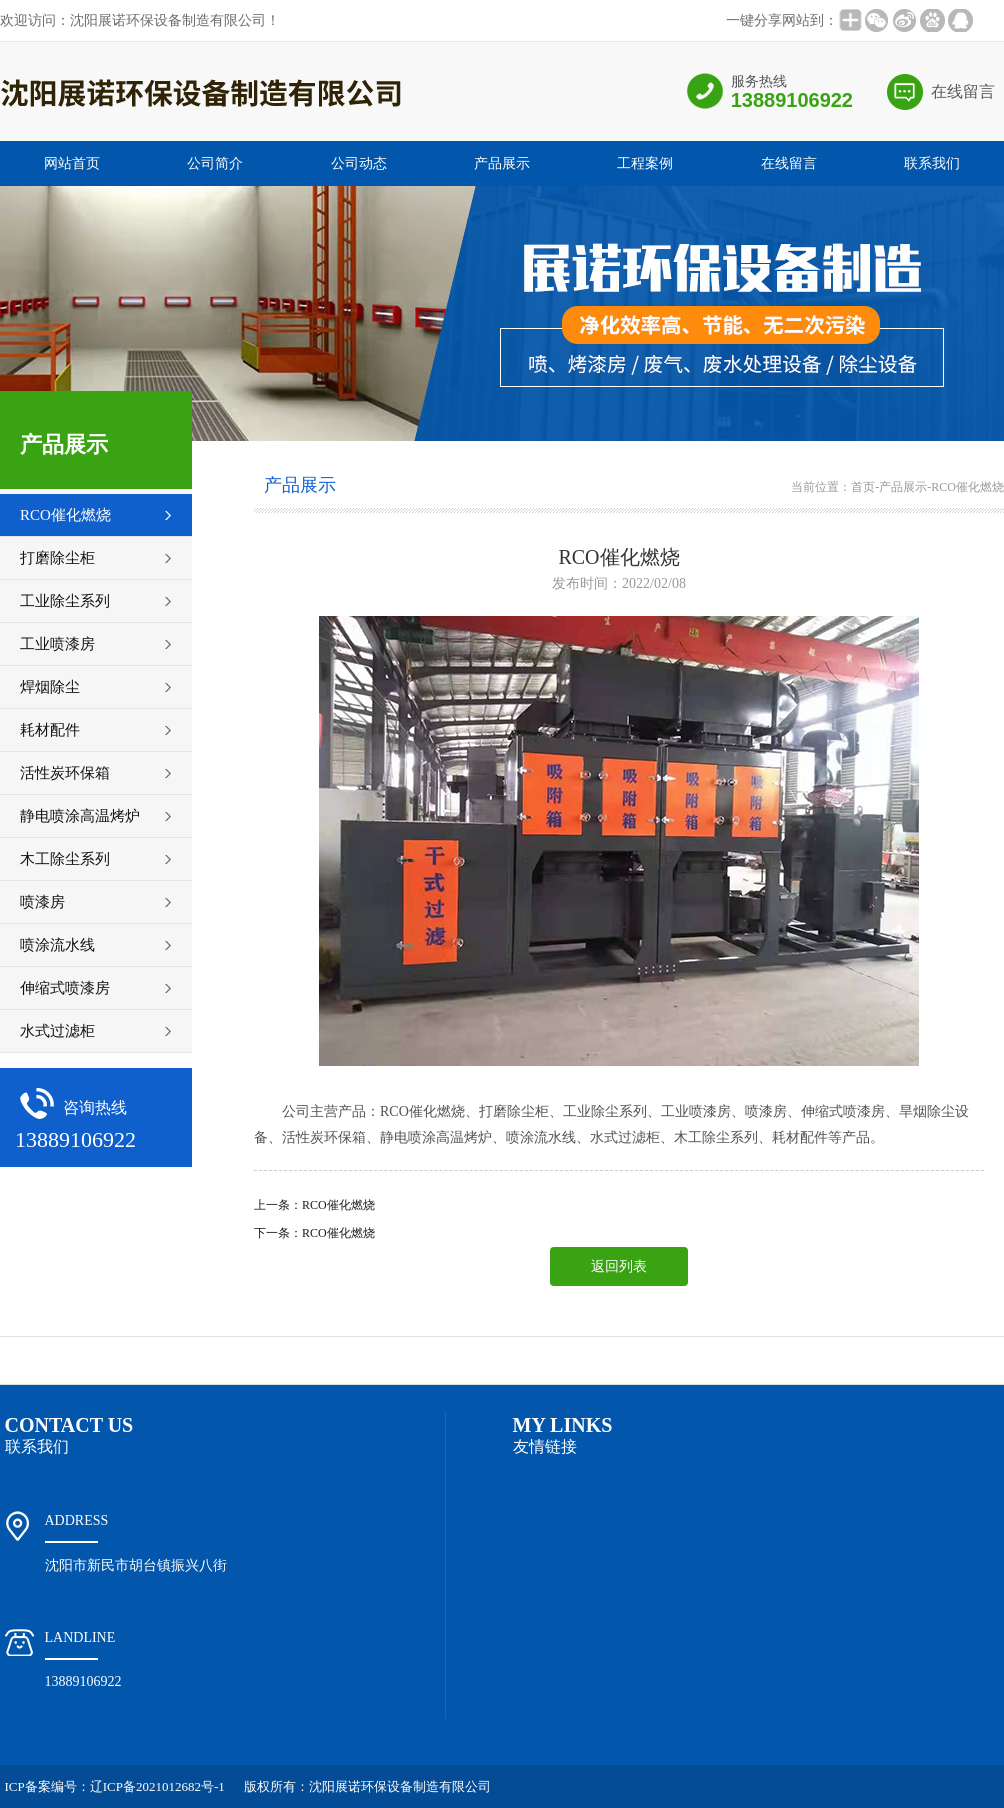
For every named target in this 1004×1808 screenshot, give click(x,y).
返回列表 (619, 1266)
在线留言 (963, 91)
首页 (863, 487)
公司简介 (215, 163)
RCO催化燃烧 (967, 487)
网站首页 (72, 163)
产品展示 (502, 163)
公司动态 (359, 163)
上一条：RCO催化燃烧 (314, 1205)
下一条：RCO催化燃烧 (314, 1233)
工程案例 (645, 163)
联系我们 (932, 163)
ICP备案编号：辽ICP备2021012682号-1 (115, 1786)
